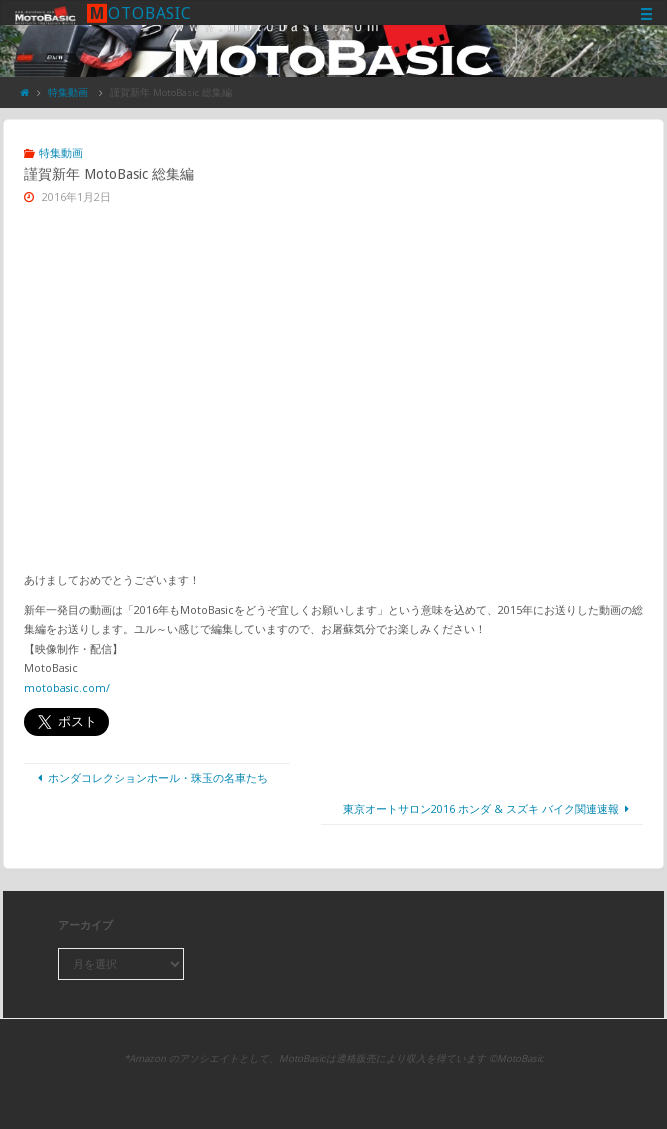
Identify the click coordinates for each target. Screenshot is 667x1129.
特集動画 (68, 92)
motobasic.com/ (67, 687)
